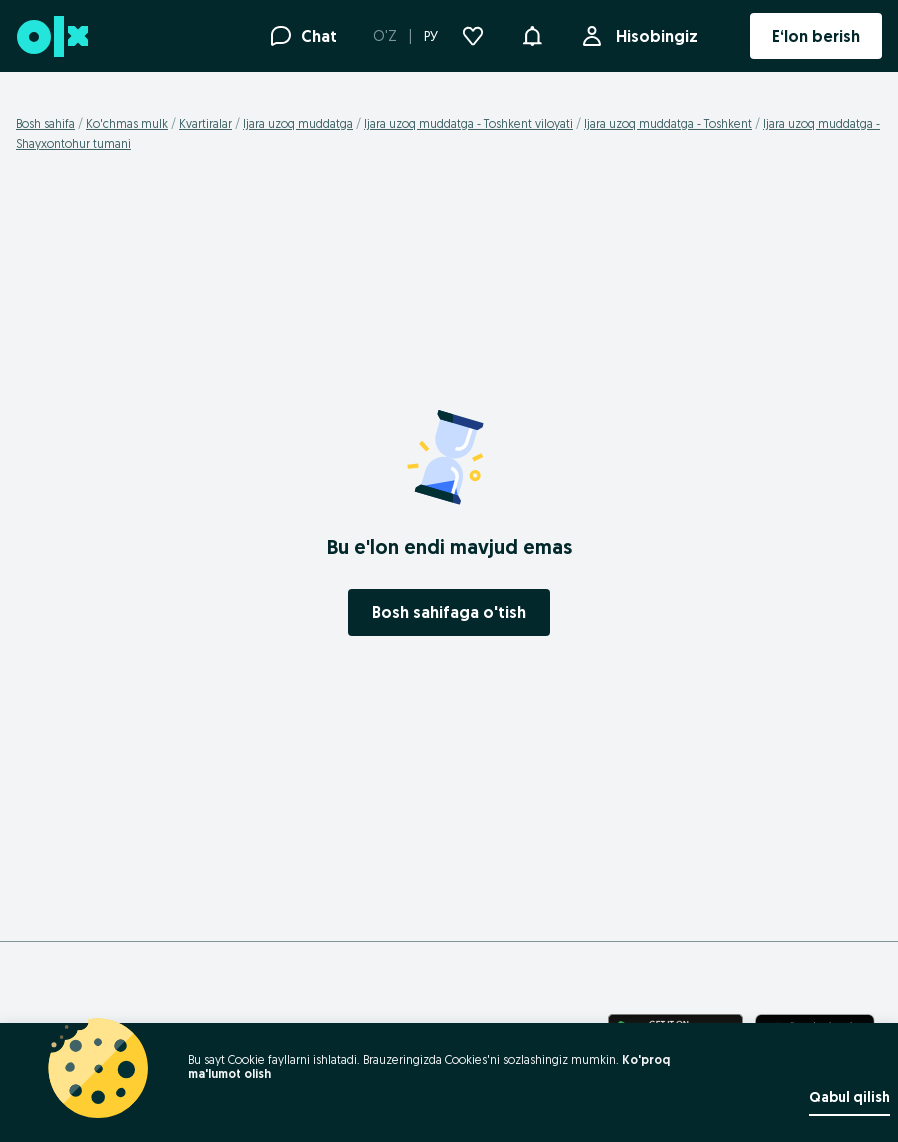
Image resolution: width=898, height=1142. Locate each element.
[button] (532, 34)
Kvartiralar (205, 123)
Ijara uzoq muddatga (298, 123)
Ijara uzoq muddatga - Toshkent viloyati (468, 123)
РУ (431, 36)
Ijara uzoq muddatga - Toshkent (668, 123)
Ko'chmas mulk (127, 123)
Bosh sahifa (45, 123)
